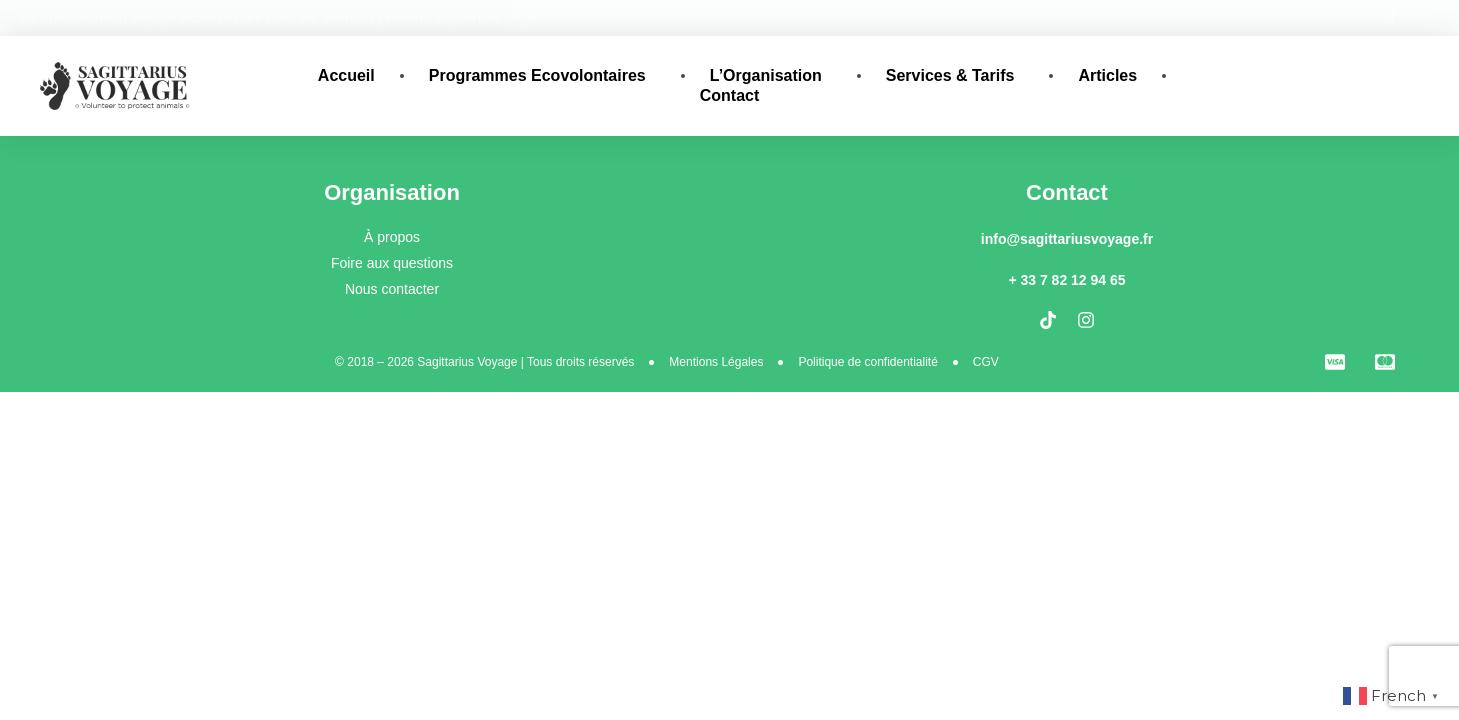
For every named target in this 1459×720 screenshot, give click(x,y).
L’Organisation (771, 76)
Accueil (346, 75)
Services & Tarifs (955, 76)
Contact (730, 95)
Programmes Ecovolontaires (542, 76)
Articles (1107, 75)
